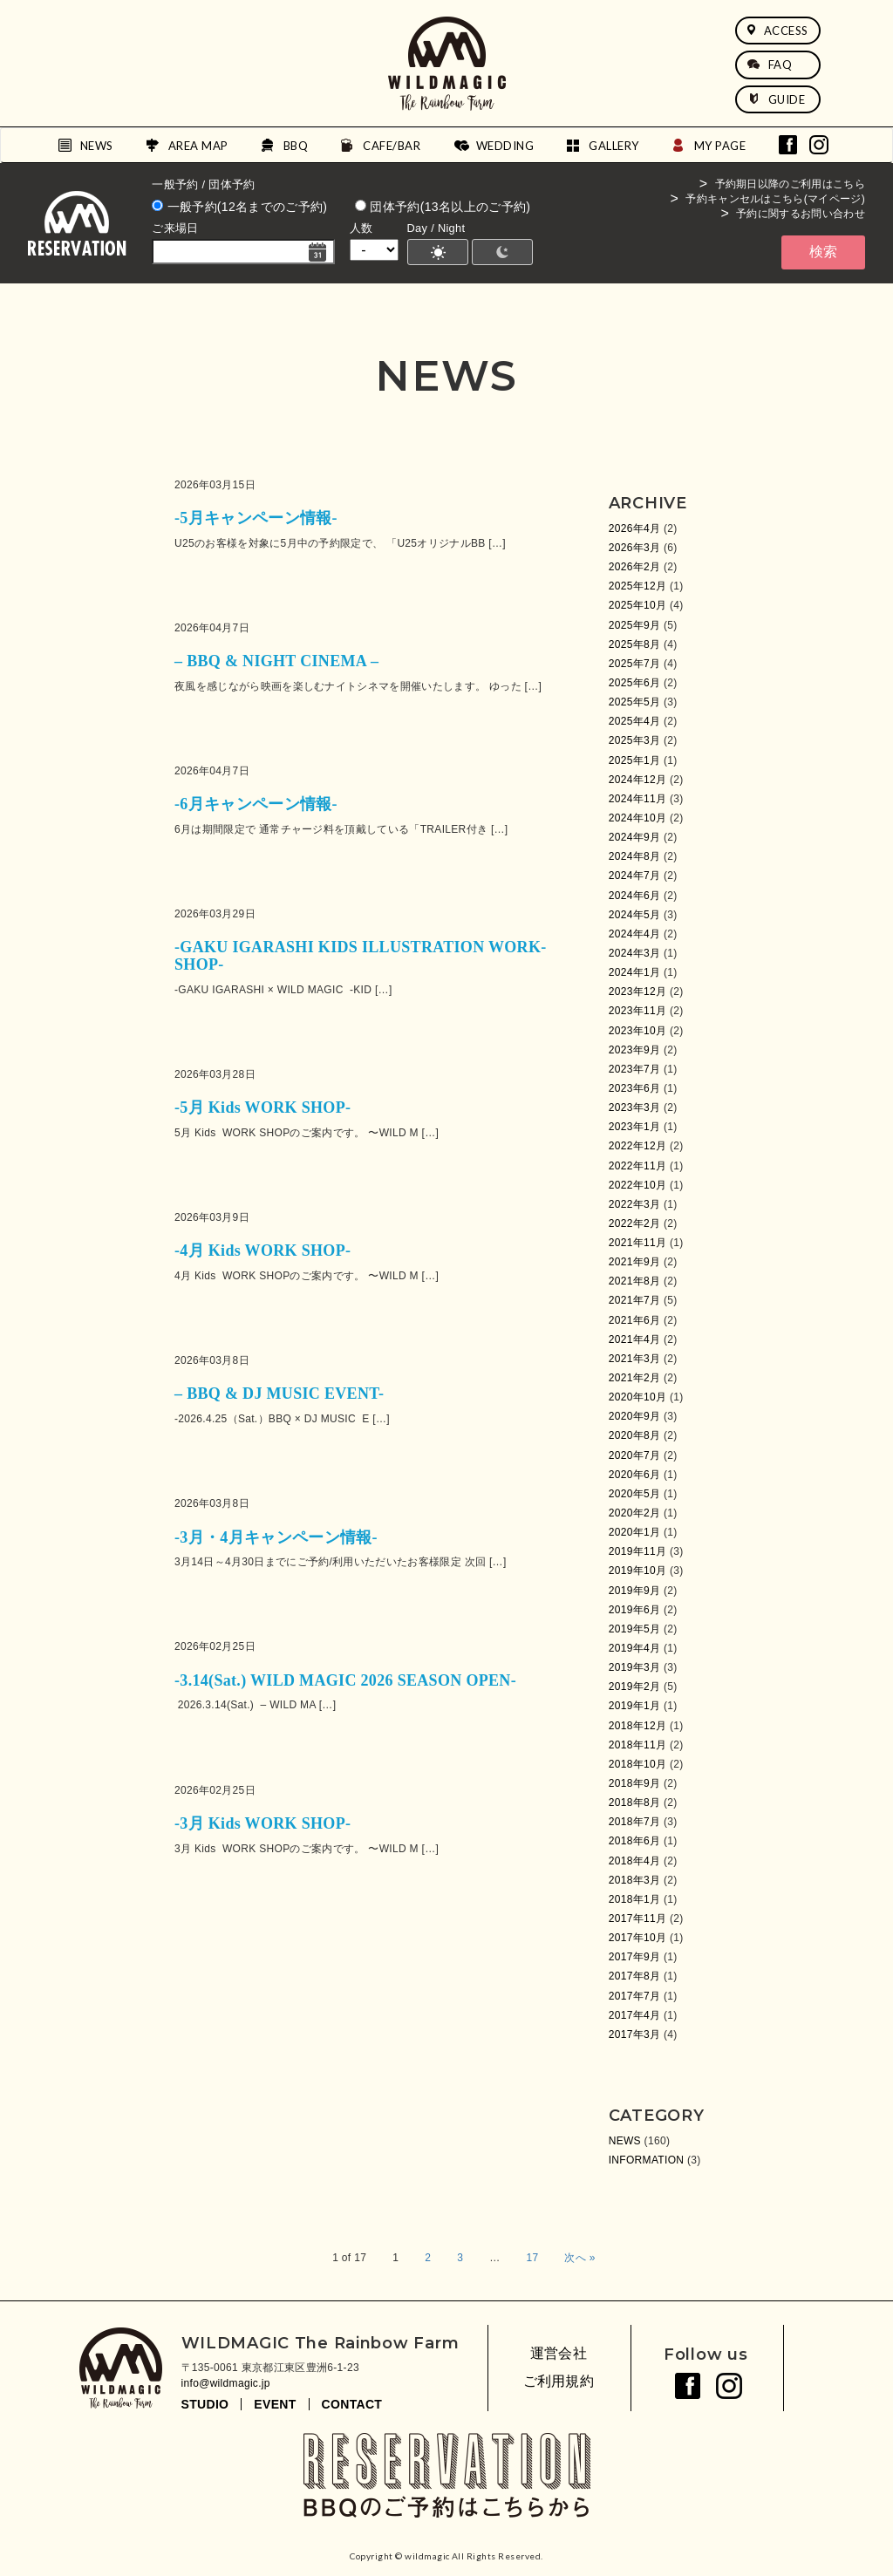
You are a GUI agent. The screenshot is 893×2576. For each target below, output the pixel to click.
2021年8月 (635, 1281)
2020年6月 (635, 1475)
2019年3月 (635, 1667)
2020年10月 (638, 1397)
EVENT (275, 2404)
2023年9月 (635, 1050)
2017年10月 (638, 1938)
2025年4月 (635, 721)
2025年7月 (635, 664)
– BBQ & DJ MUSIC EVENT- (279, 1393)
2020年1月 (635, 1532)
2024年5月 (635, 915)
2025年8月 (635, 644)
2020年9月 (635, 1416)
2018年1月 (635, 1899)
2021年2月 (635, 1378)
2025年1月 (635, 760)
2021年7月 (635, 1300)
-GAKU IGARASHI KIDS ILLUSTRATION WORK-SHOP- (360, 955)
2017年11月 (638, 1918)
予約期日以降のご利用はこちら (790, 184)
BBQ (296, 146)
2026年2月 (635, 567)
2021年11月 (638, 1243)
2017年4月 (635, 2015)
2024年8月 (635, 856)
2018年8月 (635, 1802)
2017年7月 (635, 1996)
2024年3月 (635, 953)
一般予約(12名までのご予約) (239, 207)
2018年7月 (635, 1822)
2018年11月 (638, 1745)
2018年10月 (638, 1764)
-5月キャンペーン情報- (255, 518)
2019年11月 (638, 1551)
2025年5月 (635, 702)
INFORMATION (647, 2160)
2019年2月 (635, 1686)
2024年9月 (635, 837)
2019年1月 (635, 1706)
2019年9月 (635, 1590)
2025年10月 (638, 605)
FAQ (770, 65)
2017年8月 (635, 1976)
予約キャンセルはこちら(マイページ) (775, 199)
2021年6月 (635, 1320)
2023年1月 (635, 1127)
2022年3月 (635, 1204)
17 (532, 2258)
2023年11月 (638, 1011)
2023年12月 (638, 991)
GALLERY (614, 146)
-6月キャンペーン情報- (255, 804)
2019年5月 (635, 1629)
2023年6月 (635, 1088)
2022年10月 (638, 1185)
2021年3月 (635, 1359)
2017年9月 (635, 1957)
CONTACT (352, 2404)
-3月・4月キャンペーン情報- (276, 1537)
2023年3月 (635, 1107)
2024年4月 (635, 934)
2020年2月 (635, 1513)
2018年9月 (635, 1783)
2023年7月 (635, 1069)
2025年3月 (635, 740)
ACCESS (777, 30)
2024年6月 (635, 895)
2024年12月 (638, 779)
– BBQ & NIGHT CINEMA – (276, 661)
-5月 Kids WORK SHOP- (262, 1107)
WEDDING (505, 146)
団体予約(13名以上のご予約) (442, 207)
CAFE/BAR (391, 146)
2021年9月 (635, 1262)
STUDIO (205, 2404)
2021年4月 (635, 1339)
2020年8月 (635, 1435)
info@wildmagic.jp (225, 2383)
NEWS (96, 146)
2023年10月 (638, 1031)
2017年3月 (635, 2034)
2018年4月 (635, 1861)
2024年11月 (638, 799)
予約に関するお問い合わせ (800, 214)
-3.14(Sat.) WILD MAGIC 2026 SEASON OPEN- (345, 1680)
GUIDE (776, 99)
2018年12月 (638, 1726)
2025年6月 (635, 683)
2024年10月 (638, 818)
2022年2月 (635, 1223)
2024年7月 (635, 875)
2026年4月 (635, 528)
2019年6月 (635, 1610)
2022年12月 (638, 1146)
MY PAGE (720, 146)
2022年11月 (638, 1166)
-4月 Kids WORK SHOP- (262, 1250)
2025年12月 (638, 586)
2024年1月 (635, 972)
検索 (823, 251)
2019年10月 (638, 1570)
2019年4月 (635, 1648)
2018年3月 (635, 1880)
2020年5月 (635, 1494)
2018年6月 (635, 1841)
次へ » (579, 2258)
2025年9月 (635, 625)
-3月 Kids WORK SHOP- (262, 1823)
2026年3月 (635, 548)
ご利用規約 (559, 2381)
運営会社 (558, 2353)
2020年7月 (635, 1455)
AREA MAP (198, 146)
